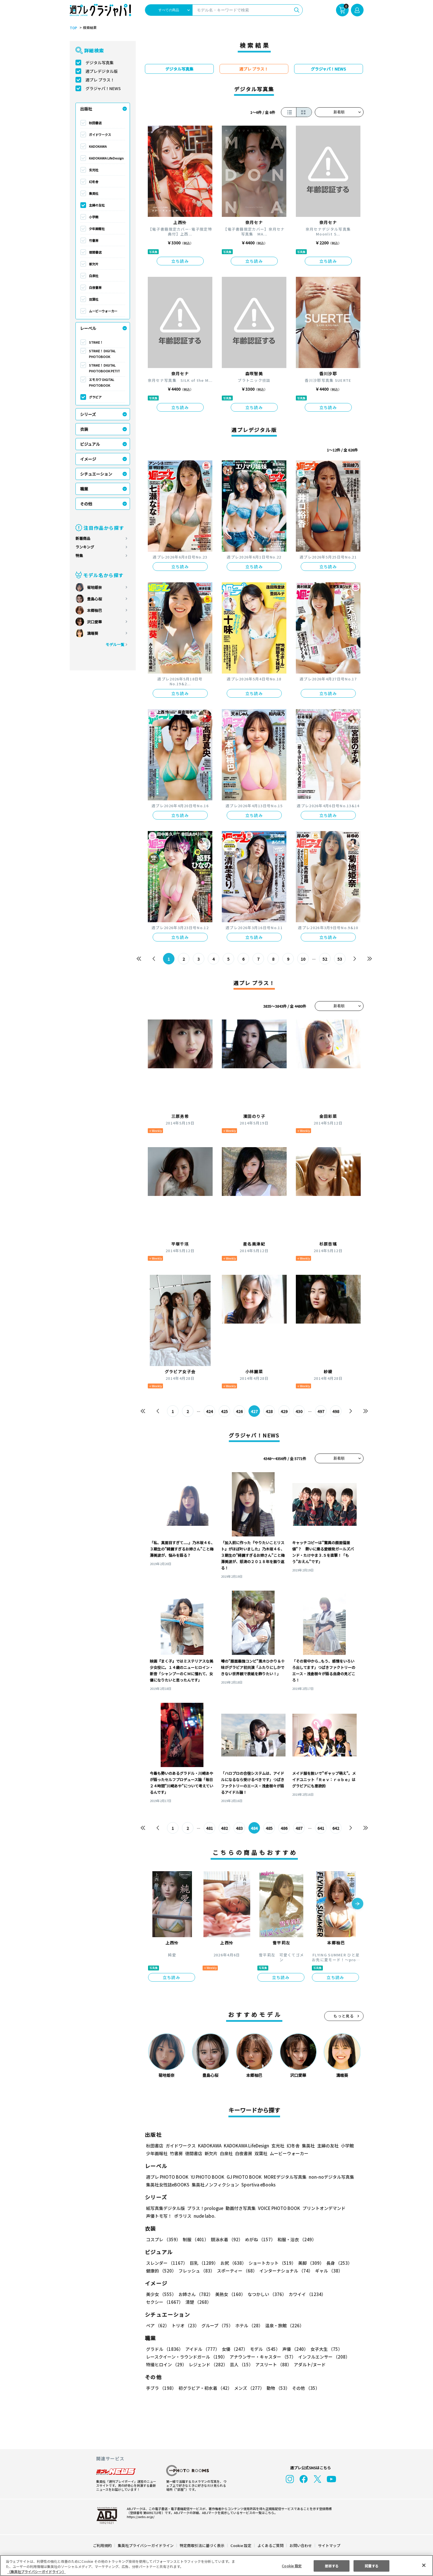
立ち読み (180, 261)
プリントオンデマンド (321, 2208)
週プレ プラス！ (100, 80)
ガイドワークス (100, 134)
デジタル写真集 (100, 62)
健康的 (161, 2271)
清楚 (158, 2302)
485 (269, 1828)
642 (335, 1828)
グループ (216, 2325)
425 (224, 1411)
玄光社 (93, 170)
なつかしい (265, 2294)
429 (284, 1411)
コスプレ (163, 2239)
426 (239, 1411)
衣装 (84, 429)
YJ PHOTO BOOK (206, 2177)
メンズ (248, 2388)
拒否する (332, 2565)
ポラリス (182, 2216)
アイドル (201, 2349)
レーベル (88, 328)
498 (335, 1411)
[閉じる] (424, 2565)
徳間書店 (95, 252)
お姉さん (195, 2294)
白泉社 (93, 275)
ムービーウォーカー (103, 311)
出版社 (86, 109)
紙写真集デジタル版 (165, 2208)
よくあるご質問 (270, 2545)
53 (339, 959)
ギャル (327, 2271)
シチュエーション (96, 474)
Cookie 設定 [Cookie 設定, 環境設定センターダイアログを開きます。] (292, 2565)
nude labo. (204, 2216)
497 (320, 1411)
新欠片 (93, 264)
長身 (336, 2263)
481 (209, 1828)
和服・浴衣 (295, 2239)
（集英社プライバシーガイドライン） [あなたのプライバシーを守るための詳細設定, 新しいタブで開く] (36, 2571)
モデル (263, 2349)
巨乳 (203, 2263)
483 (239, 1828)
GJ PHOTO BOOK (241, 2177)
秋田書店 (95, 122)
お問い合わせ (300, 2545)
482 (224, 1828)
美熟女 (229, 2294)
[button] (357, 1904)
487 (298, 1828)
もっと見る (343, 2016)
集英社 (93, 193)
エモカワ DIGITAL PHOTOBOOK (101, 382)
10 (302, 959)
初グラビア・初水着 (204, 2388)
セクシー (343, 2294)
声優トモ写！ (159, 2216)
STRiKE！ (96, 342)
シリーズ (88, 414)
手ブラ (161, 2388)
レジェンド (208, 2364)
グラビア (95, 397)
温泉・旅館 (283, 2325)
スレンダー (166, 2263)
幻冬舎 (93, 181)
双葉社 (93, 299)
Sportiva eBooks (256, 2185)
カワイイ (305, 2294)
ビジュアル (90, 444)
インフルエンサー (322, 2357)
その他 (86, 504)
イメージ (88, 459)
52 (324, 959)
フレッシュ (196, 2271)
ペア (157, 2325)
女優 (233, 2349)
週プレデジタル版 (102, 71)
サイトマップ (328, 2545)
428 (269, 1411)
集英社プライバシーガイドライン (146, 2545)
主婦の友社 (97, 205)
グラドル (164, 2349)
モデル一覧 (114, 644)
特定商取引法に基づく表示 (202, 2545)
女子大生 (323, 2349)
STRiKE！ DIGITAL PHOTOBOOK (102, 354)
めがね (258, 2239)
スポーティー (236, 2271)
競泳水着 (225, 2239)
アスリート (272, 2364)
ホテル (248, 2325)
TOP (73, 28)
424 (209, 1411)
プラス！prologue (204, 2208)
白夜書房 (95, 287)
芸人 (240, 2364)
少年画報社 (97, 228)
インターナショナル (284, 2271)
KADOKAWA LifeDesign (106, 158)
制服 (194, 2239)
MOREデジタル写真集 (281, 2177)
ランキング (84, 547)
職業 (84, 489)
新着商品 (82, 538)
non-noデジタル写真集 (327, 2177)
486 (284, 1828)
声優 (293, 2349)
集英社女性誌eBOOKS (167, 2185)
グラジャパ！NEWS (103, 88)
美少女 (161, 2294)
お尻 (231, 2263)
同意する (371, 2565)
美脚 (308, 2263)
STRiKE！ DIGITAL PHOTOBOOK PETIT (104, 368)
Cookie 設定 (240, 2545)
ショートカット (269, 2263)
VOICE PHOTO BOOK (277, 2208)
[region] (216, 2565)
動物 (276, 2388)
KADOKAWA (98, 146)
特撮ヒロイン (166, 2364)
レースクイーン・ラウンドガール (186, 2357)
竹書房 (93, 240)
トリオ (185, 2325)
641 (320, 1828)
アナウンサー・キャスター (262, 2357)
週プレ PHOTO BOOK (166, 2177)
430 (298, 1411)
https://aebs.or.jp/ (140, 2517)
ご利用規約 (102, 2545)
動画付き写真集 (239, 2208)
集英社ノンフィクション (214, 2185)
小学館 (93, 217)
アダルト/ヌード (308, 2364)
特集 (79, 555)
